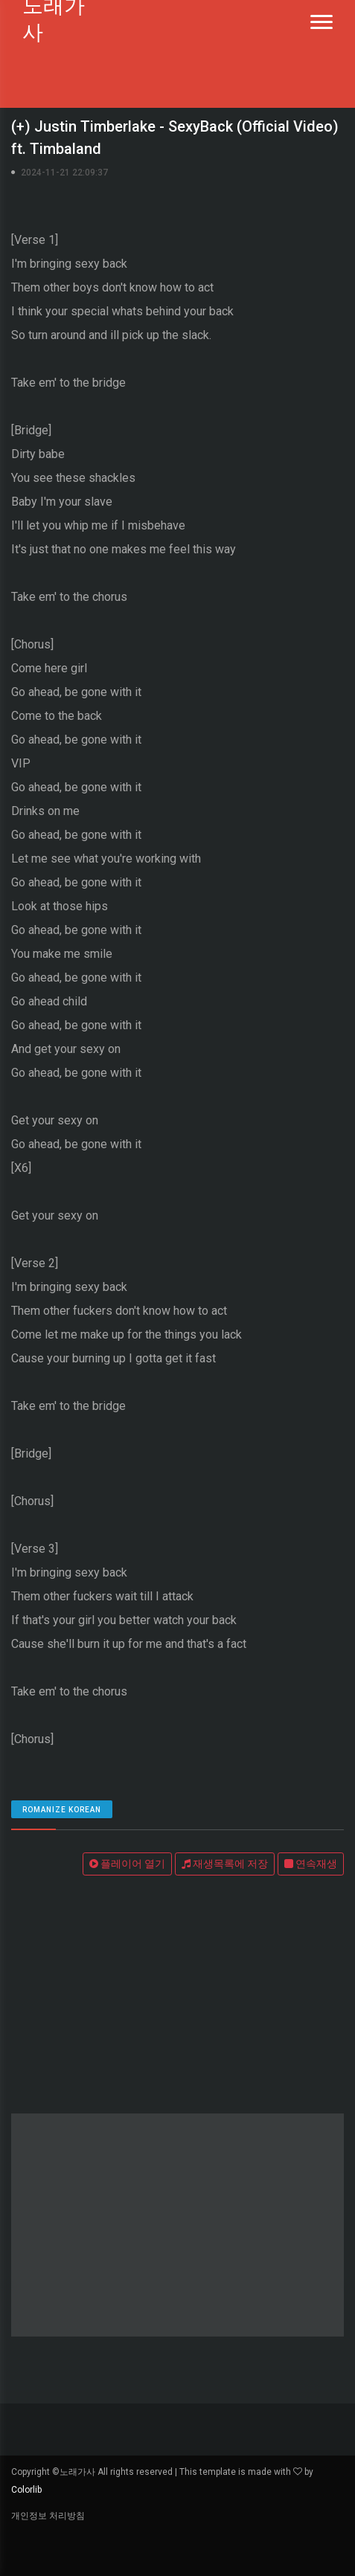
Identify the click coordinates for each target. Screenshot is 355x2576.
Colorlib (26, 2490)
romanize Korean (61, 1810)
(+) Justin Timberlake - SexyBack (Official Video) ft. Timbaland (175, 137)
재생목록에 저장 (225, 1864)
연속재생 (310, 1864)
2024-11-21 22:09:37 (64, 172)
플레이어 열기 (127, 1864)
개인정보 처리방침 (48, 2516)
